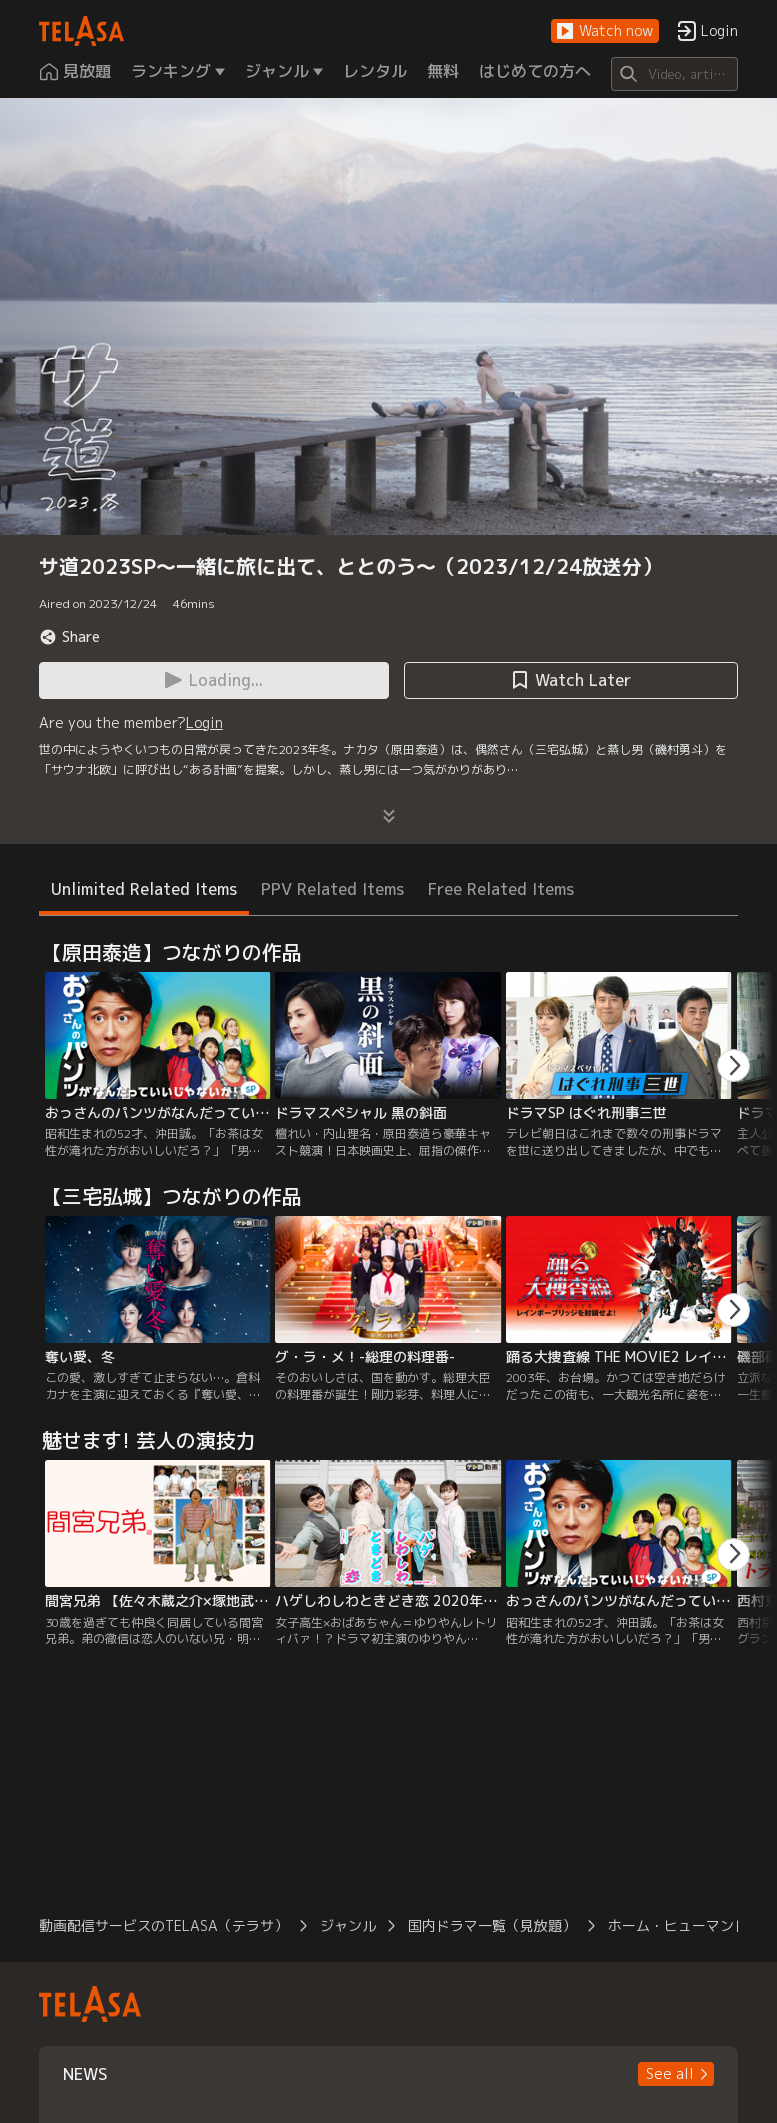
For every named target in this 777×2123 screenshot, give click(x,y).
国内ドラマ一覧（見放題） (492, 1925)
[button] (605, 31)
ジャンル (348, 1925)
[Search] (674, 74)
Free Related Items (501, 889)
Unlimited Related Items (144, 889)
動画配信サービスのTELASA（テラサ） (163, 1925)
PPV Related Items (332, 889)
